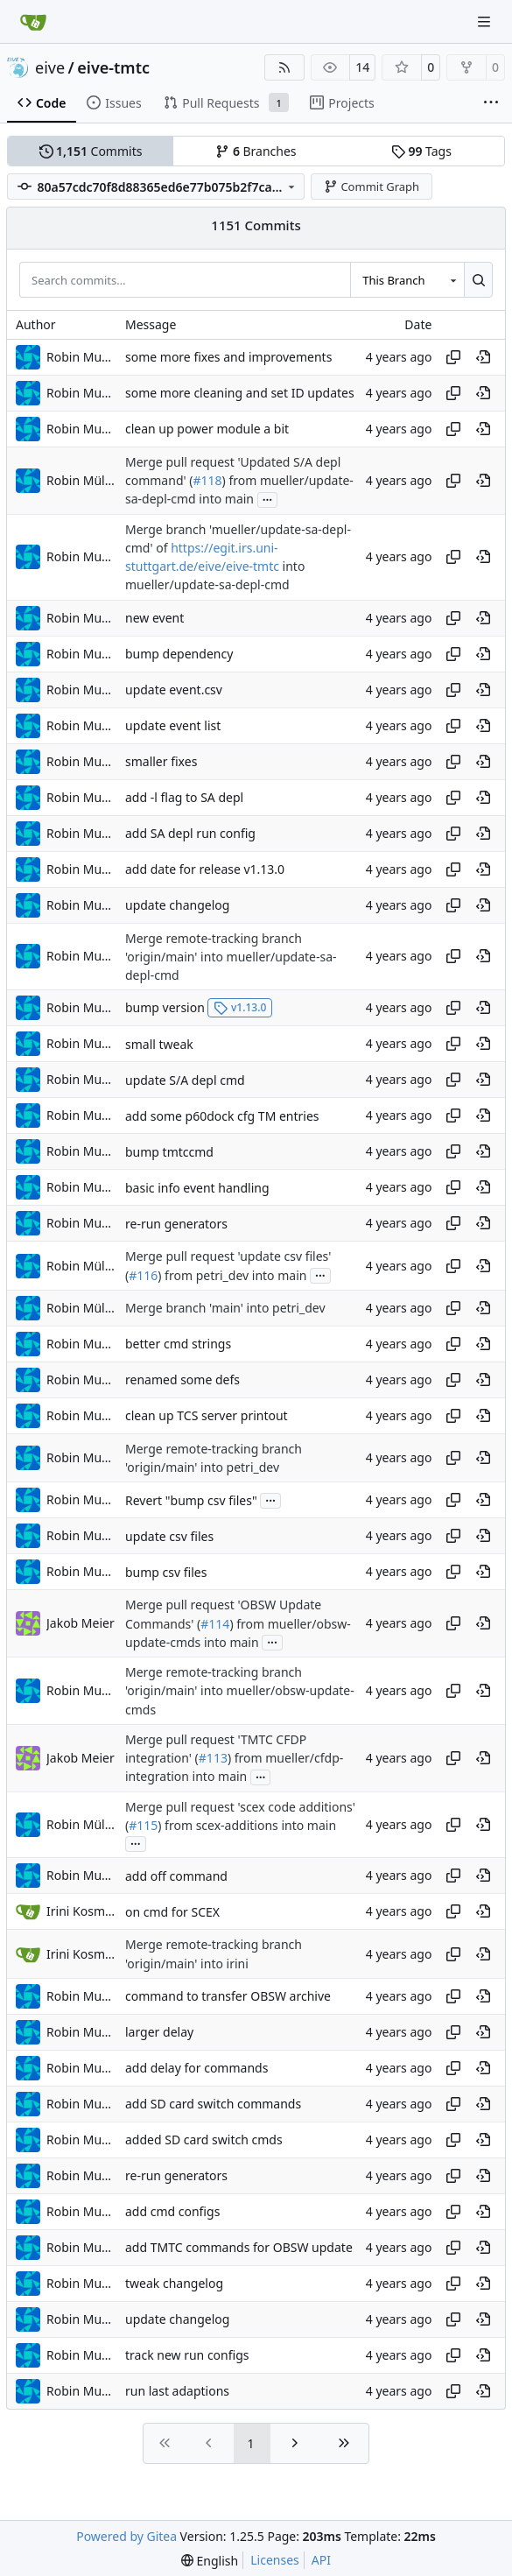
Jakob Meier (80, 1623)
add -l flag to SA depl (184, 797)
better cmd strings (178, 1343)
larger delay (159, 2031)
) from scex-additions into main (247, 1825)
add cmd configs (172, 2211)
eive (50, 67)
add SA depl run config (190, 833)
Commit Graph (371, 186)
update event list (173, 725)
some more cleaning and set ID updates (239, 392)
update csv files (169, 1536)
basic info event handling (197, 1187)
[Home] (33, 22)
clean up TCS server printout (206, 1415)
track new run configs (187, 2355)
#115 (143, 1825)
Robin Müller (81, 480)
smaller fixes (161, 761)
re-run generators (176, 1223)
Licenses (274, 2559)
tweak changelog (174, 2283)
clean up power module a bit (207, 428)
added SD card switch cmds (204, 2139)
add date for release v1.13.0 (204, 869)
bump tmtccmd (169, 1152)
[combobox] (407, 279)
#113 (213, 1757)
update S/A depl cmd (185, 1080)
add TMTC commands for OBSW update (239, 2247)
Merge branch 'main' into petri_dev (225, 1307)
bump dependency (179, 653)
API (321, 2559)
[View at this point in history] (483, 357)
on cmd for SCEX (172, 1912)
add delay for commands (196, 2067)
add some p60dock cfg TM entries (222, 1116)
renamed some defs (182, 1379)
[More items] (491, 103)
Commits (91, 151)
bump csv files (166, 1572)
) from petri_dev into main (232, 1275)
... (268, 498)
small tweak (159, 1044)
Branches (255, 151)
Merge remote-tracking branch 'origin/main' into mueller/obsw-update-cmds (239, 1691)
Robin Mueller (81, 356)
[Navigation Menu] (485, 21)
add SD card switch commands (213, 2103)
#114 (214, 1623)
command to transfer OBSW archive (228, 1996)
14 (362, 67)
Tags (421, 151)
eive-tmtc (113, 67)
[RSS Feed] (284, 67)
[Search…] (478, 279)
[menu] (209, 2560)
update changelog (177, 905)
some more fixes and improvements (228, 356)
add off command (176, 1876)
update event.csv (173, 689)
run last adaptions (177, 2390)
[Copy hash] (453, 357)
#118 (207, 480)
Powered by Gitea (126, 2536)
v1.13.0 (240, 1007)
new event (154, 617)
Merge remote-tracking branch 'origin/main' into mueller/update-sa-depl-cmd (231, 957)
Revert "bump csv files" (191, 1500)
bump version (165, 1007)
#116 (143, 1275)
